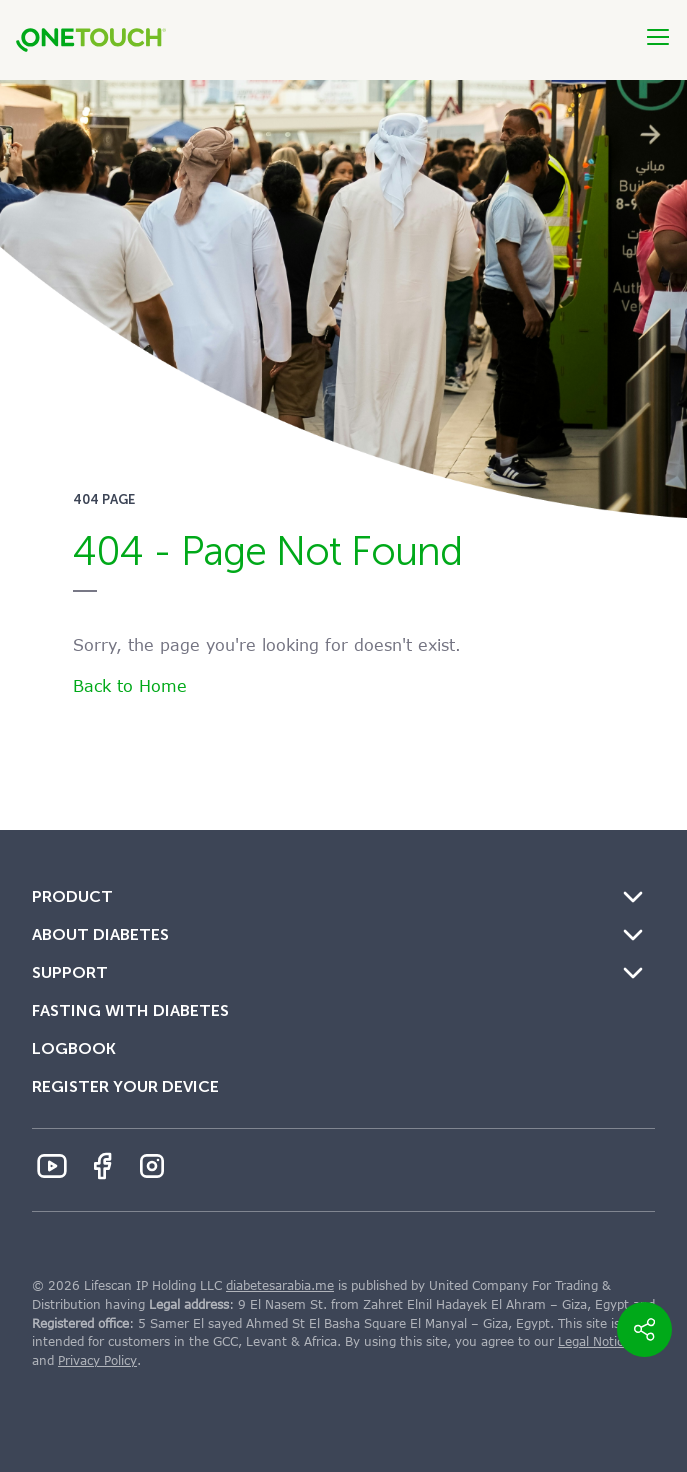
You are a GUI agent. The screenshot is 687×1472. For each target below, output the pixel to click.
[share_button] (644, 1329)
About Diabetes (100, 934)
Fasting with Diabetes (130, 1010)
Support (70, 972)
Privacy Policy (97, 1361)
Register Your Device (125, 1086)
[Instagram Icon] (152, 1166)
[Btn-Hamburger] (658, 37)
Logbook (74, 1048)
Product (72, 896)
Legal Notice (594, 1342)
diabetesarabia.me (280, 1286)
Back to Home (130, 686)
